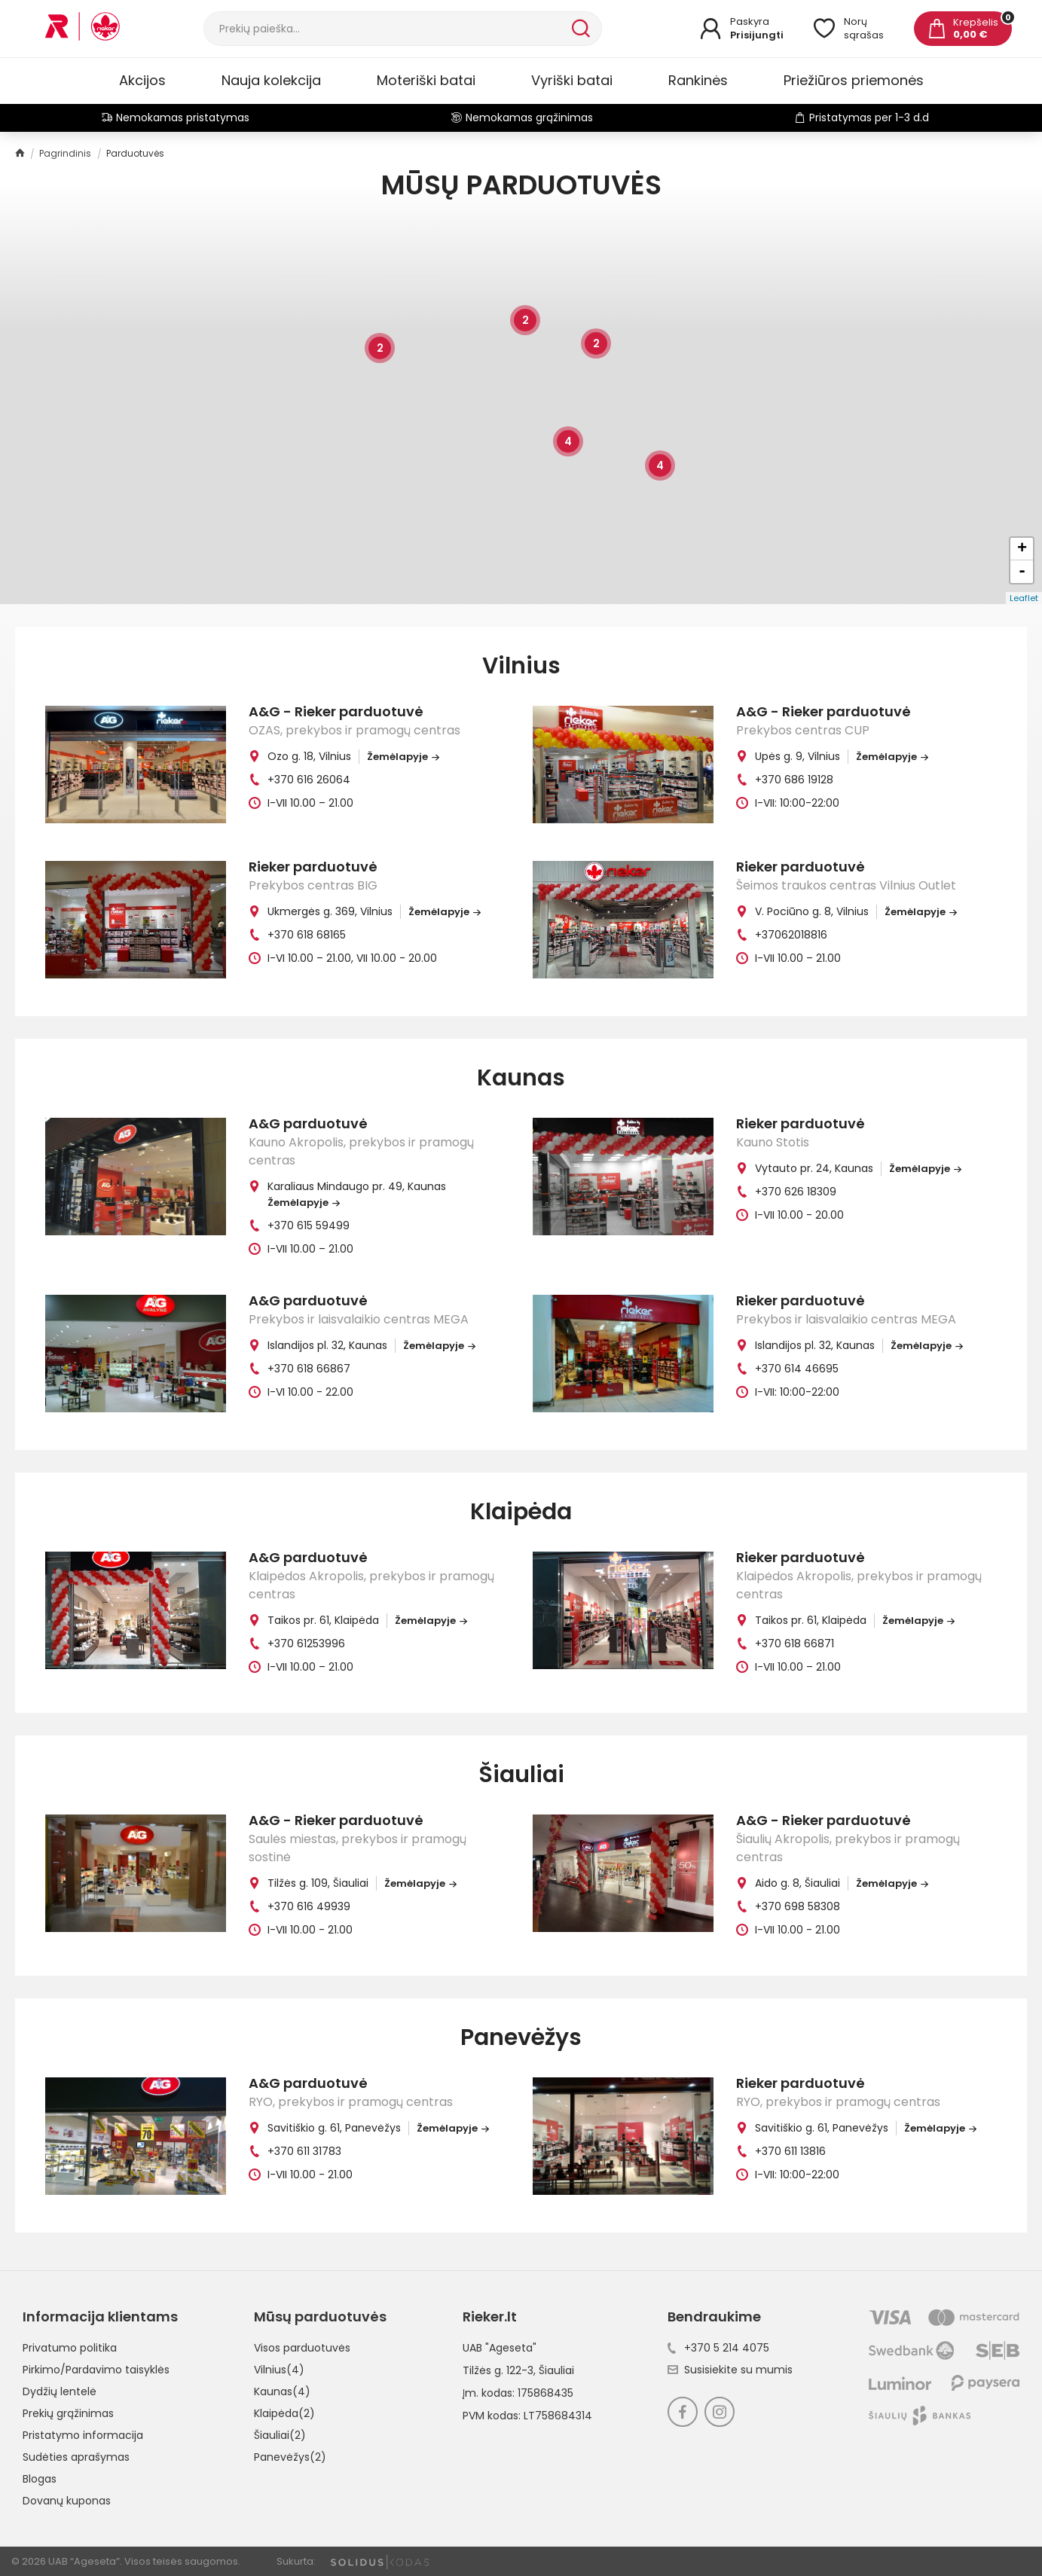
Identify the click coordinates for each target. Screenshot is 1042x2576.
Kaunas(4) (282, 2391)
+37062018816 (791, 934)
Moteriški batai (426, 80)
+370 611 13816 (790, 2151)
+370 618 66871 (794, 1643)
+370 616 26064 (308, 779)
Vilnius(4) (279, 2369)
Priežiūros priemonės (854, 80)
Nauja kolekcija (271, 80)
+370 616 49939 (308, 1906)
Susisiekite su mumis (730, 2369)
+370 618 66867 (308, 1368)
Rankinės (698, 80)
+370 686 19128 (794, 779)
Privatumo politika (70, 2347)
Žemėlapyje (403, 756)
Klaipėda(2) (284, 2413)
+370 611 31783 (304, 2151)
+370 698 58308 (797, 1906)
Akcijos (142, 80)
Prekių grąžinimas (68, 2413)
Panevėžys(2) (290, 2457)
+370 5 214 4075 (718, 2347)
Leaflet (1024, 598)
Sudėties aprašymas (76, 2457)
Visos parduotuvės (302, 2347)
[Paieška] (386, 28)
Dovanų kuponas (67, 2500)
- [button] (1022, 571)
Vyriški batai (572, 80)
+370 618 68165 (306, 934)
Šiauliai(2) (280, 2435)
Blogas (40, 2478)
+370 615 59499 (308, 1225)
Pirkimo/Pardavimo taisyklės (96, 2369)
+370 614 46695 (797, 1368)
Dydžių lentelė (59, 2391)
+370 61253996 (306, 1643)
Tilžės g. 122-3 (498, 2370)
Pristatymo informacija (83, 2435)
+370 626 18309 (795, 1191)
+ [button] (1022, 549)
